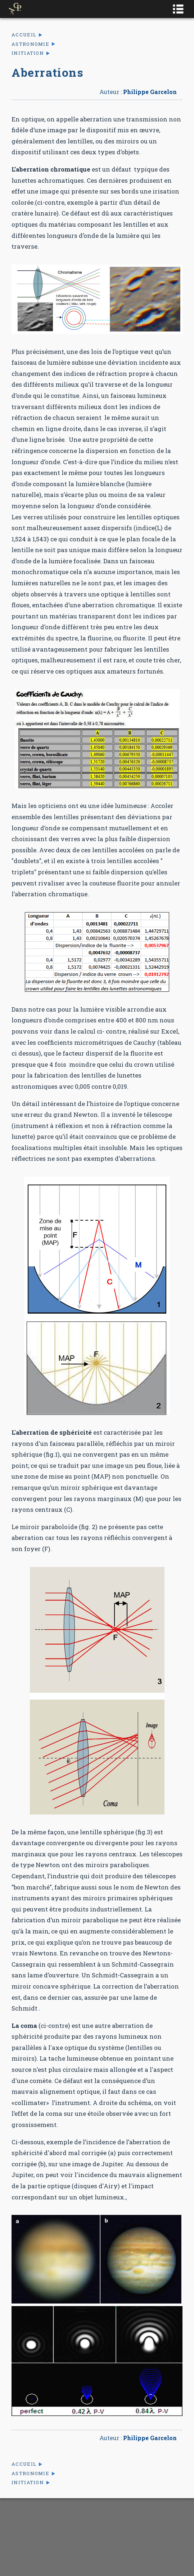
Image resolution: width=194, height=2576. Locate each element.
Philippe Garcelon (150, 92)
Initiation (28, 53)
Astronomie (30, 44)
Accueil (24, 35)
